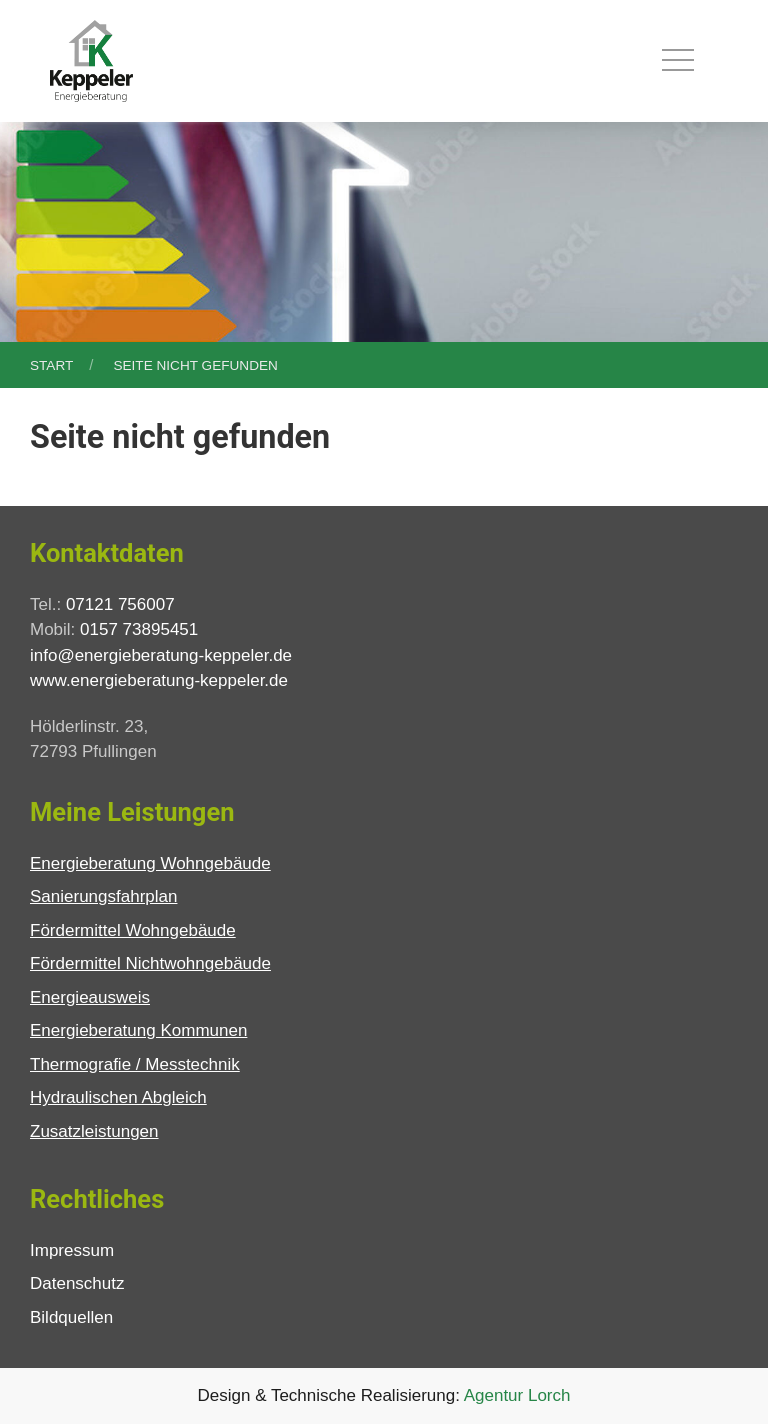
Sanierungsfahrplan (103, 896)
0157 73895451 (139, 629)
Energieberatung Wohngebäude (150, 863)
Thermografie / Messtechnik (135, 1064)
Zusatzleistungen (94, 1131)
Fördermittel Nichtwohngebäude (150, 963)
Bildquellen (71, 1317)
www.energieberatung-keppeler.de (159, 680)
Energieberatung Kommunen (138, 1030)
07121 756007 (120, 604)
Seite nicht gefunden (195, 365)
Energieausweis (90, 997)
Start (51, 365)
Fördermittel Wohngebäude (133, 930)
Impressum (72, 1250)
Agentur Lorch (517, 1395)
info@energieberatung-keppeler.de (161, 655)
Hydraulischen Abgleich (118, 1097)
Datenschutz (77, 1283)
